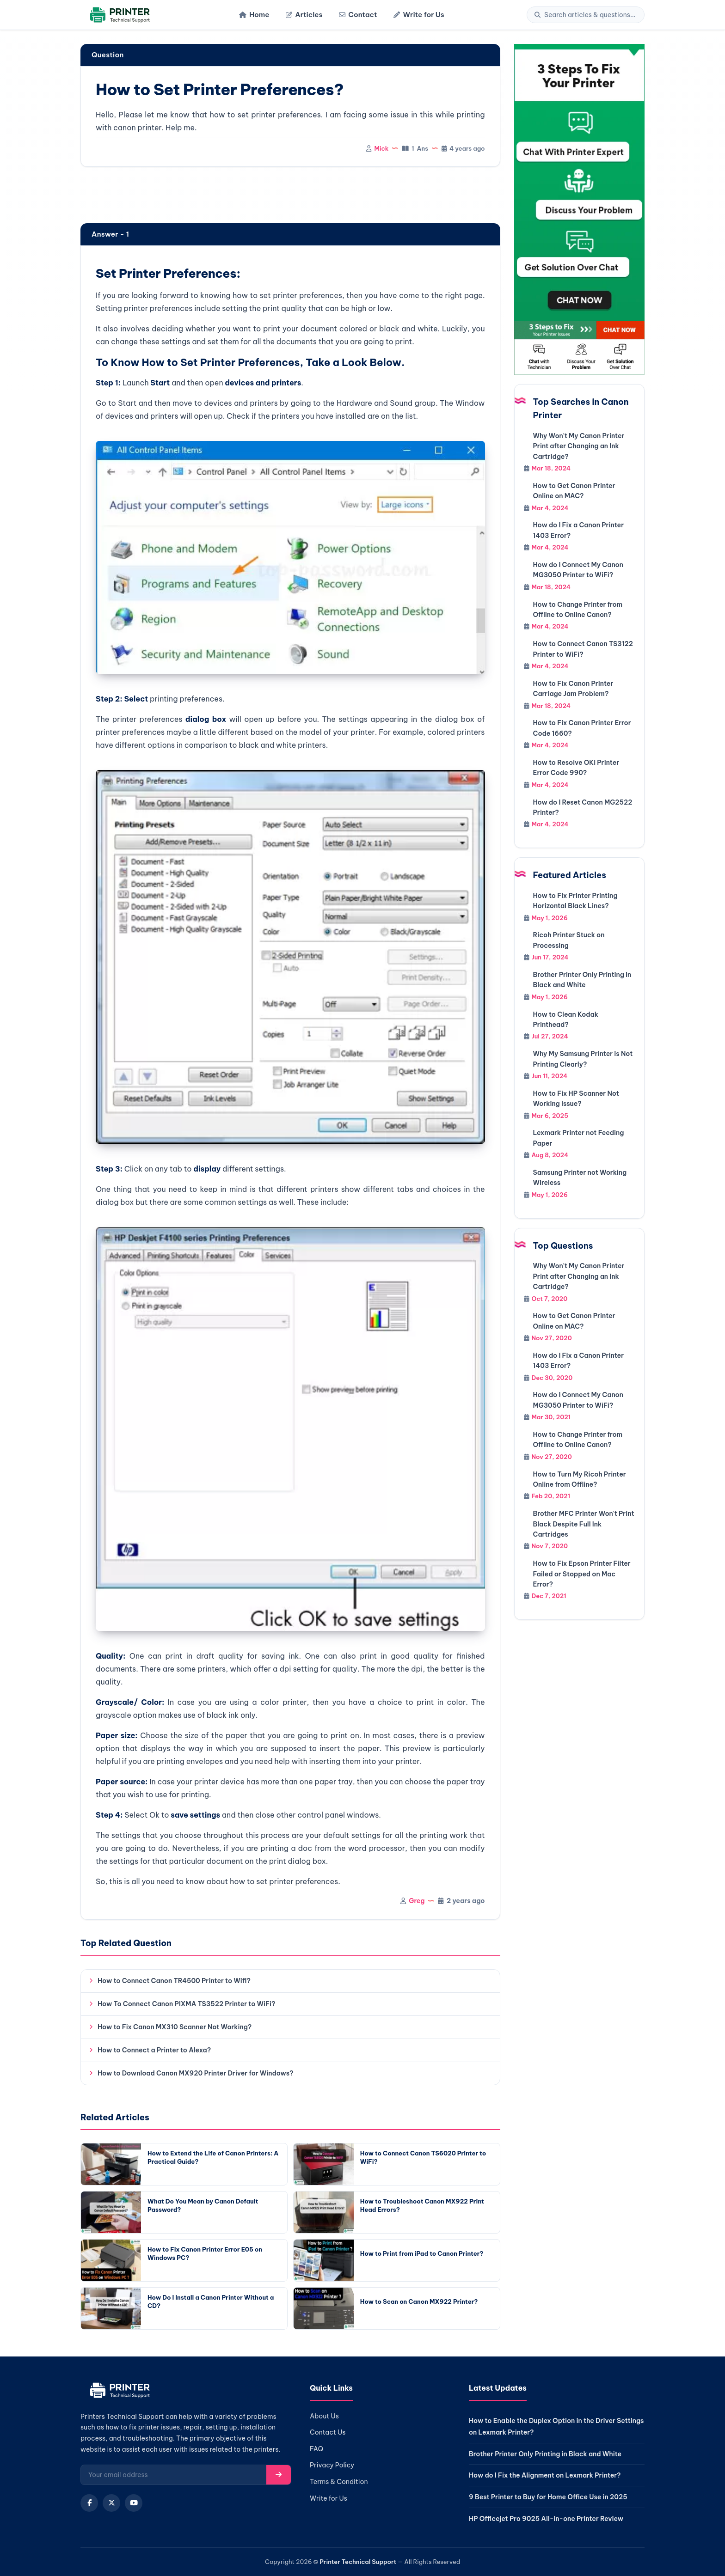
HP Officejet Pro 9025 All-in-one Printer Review (546, 2519)
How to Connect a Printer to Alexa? (154, 2050)
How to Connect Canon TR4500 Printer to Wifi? (174, 1981)
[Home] (118, 15)
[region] (290, 196)
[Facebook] (89, 2503)
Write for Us (418, 14)
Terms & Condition (339, 2482)
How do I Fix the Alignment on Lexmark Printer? (545, 2475)
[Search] (590, 15)
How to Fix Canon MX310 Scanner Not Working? (175, 2027)
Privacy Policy (332, 2465)
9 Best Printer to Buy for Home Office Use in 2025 (548, 2497)
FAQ (316, 2449)
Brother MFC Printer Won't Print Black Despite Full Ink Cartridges (583, 1523)
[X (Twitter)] (111, 2503)
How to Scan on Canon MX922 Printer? (419, 2301)
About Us (324, 2416)
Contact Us (327, 2432)
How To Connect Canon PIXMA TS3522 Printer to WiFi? (187, 2004)
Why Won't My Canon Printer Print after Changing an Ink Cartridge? (579, 446)
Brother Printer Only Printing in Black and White (545, 2454)
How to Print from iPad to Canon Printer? (422, 2253)
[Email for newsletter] (173, 2474)
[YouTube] (133, 2503)
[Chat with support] (579, 209)
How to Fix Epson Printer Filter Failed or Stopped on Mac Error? (582, 1573)
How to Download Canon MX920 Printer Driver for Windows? (195, 2073)
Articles (304, 14)
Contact (358, 14)
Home (254, 14)
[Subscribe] (278, 2474)
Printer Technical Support (357, 2561)
